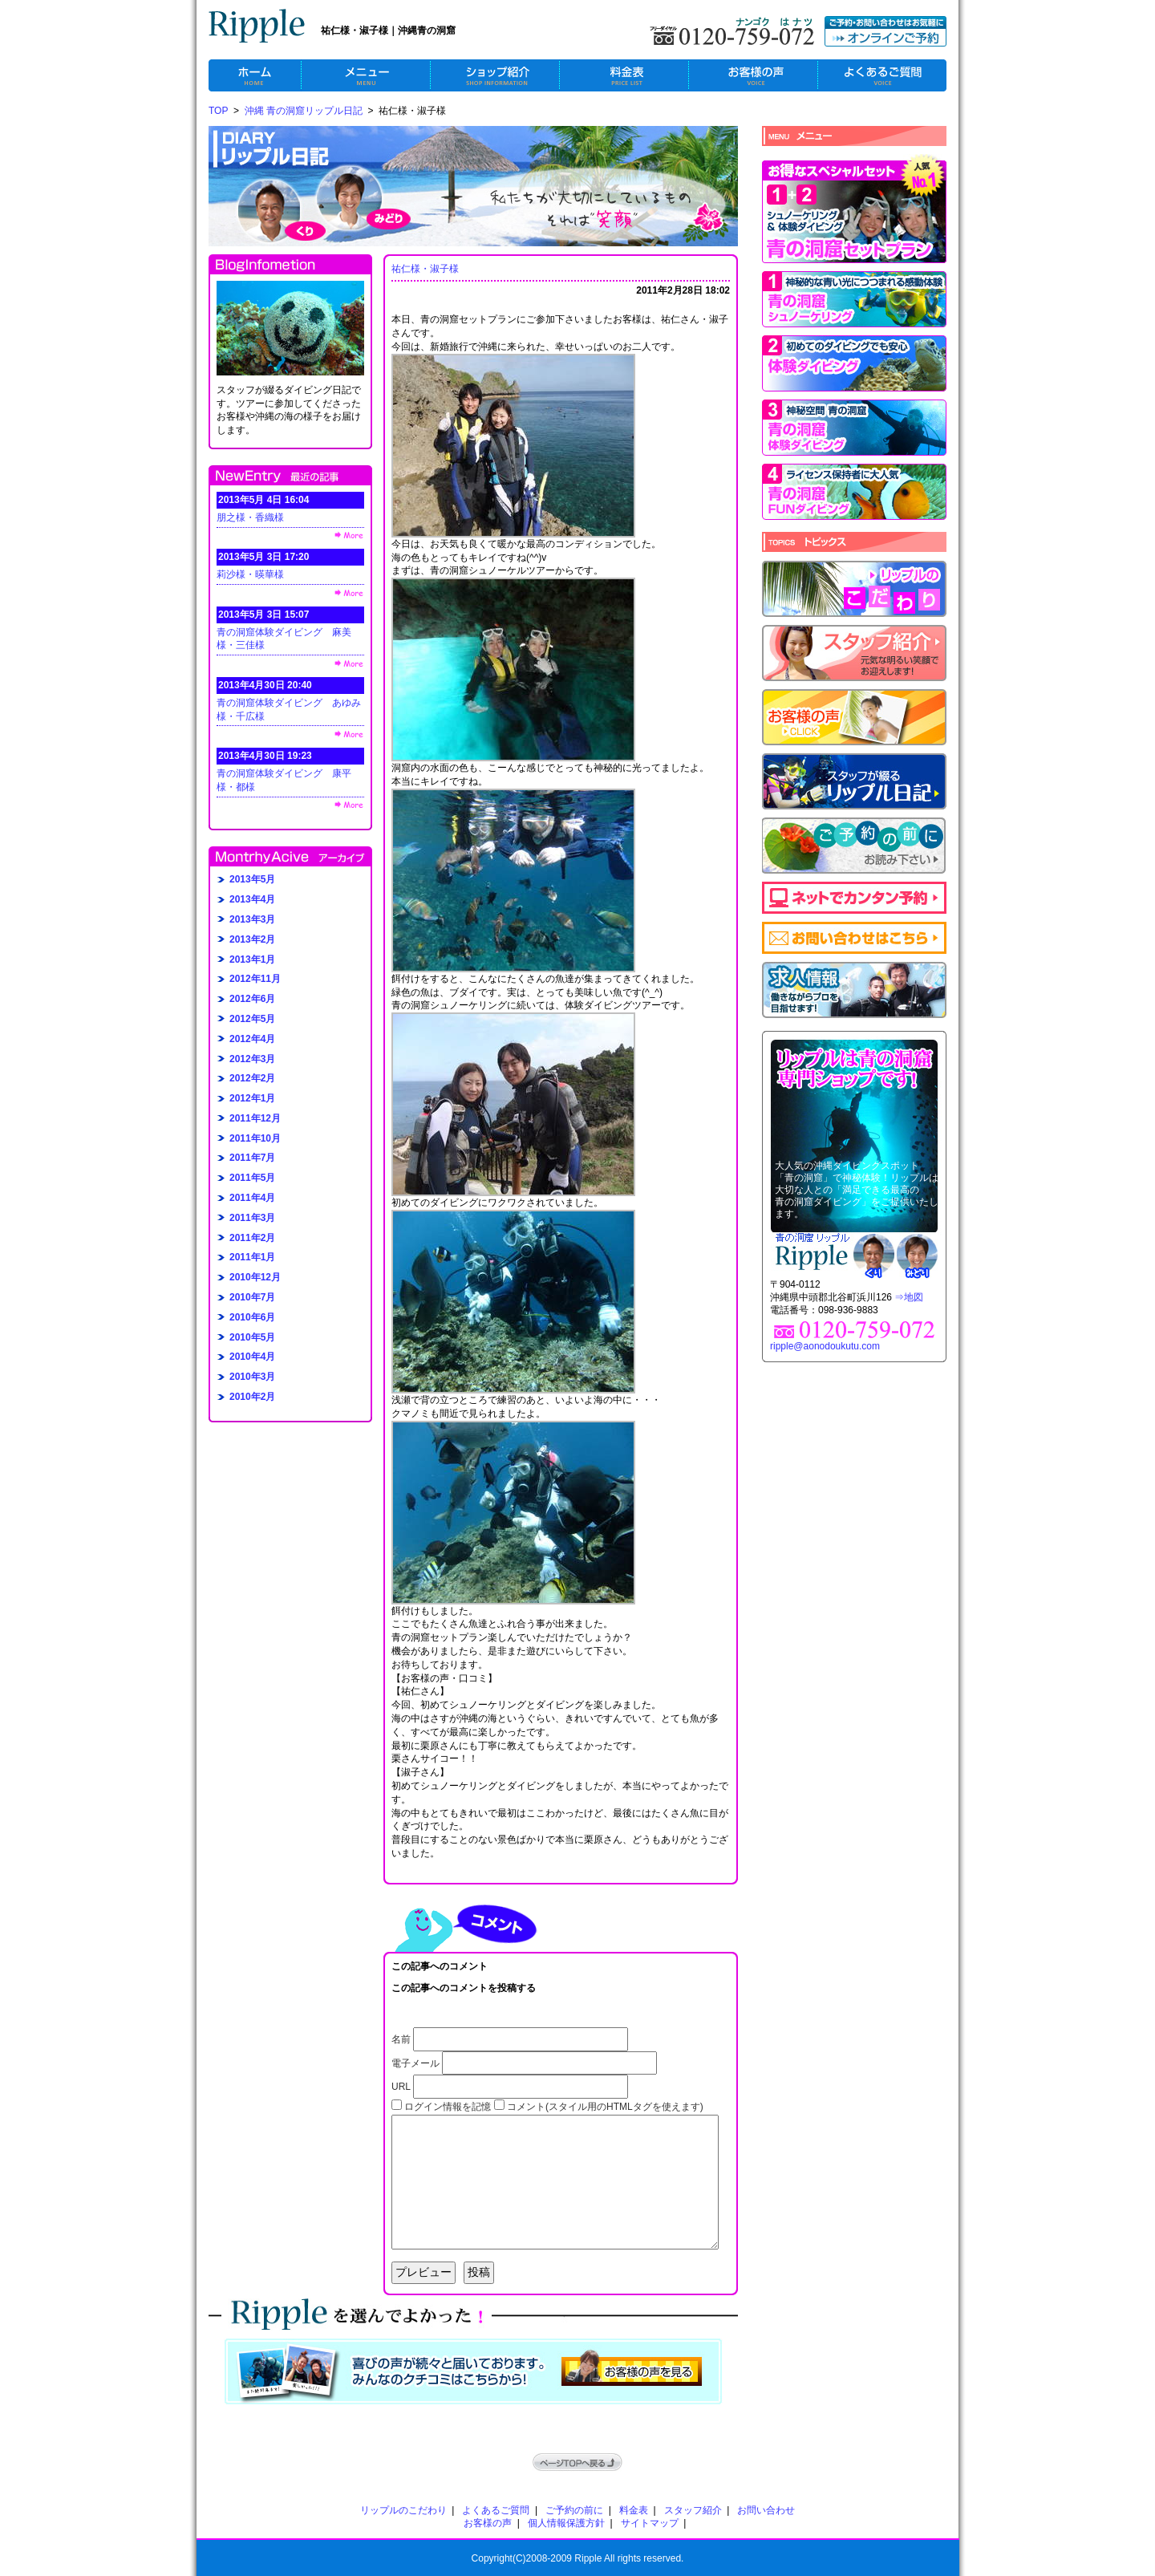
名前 (401, 2039)
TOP (218, 110)
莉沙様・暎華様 (250, 574)
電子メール (415, 2063)
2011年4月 (252, 1197)
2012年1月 (252, 1098)
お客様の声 (488, 2523)
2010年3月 (252, 1376)
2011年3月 (252, 1217)
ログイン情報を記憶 (447, 2106)
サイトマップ (650, 2523)
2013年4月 (252, 899)
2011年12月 (255, 1118)
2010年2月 (252, 1396)
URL (401, 2086)
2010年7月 (252, 1297)
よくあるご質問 (495, 2510)
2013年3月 (252, 919)
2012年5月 (252, 1018)
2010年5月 (252, 1337)
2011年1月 (252, 1257)
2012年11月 (255, 978)
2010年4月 (252, 1356)
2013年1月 (252, 959)
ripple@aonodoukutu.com (825, 1346)
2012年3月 (252, 1059)
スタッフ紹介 (693, 2510)
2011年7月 (252, 1157)
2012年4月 (252, 1039)
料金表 (633, 2510)
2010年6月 (252, 1317)
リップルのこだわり (403, 2510)
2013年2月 (252, 939)
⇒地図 (908, 1297)
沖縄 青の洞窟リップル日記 (304, 110)
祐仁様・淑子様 (425, 268)
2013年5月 (252, 879)
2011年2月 (252, 1237)
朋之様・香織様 (250, 517)
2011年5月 (252, 1177)
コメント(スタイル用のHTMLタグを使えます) (605, 2106)
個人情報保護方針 (566, 2523)
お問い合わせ (766, 2510)
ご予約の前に (574, 2510)
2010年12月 (255, 1277)
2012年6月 (252, 998)
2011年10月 (255, 1138)
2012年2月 (252, 1078)
